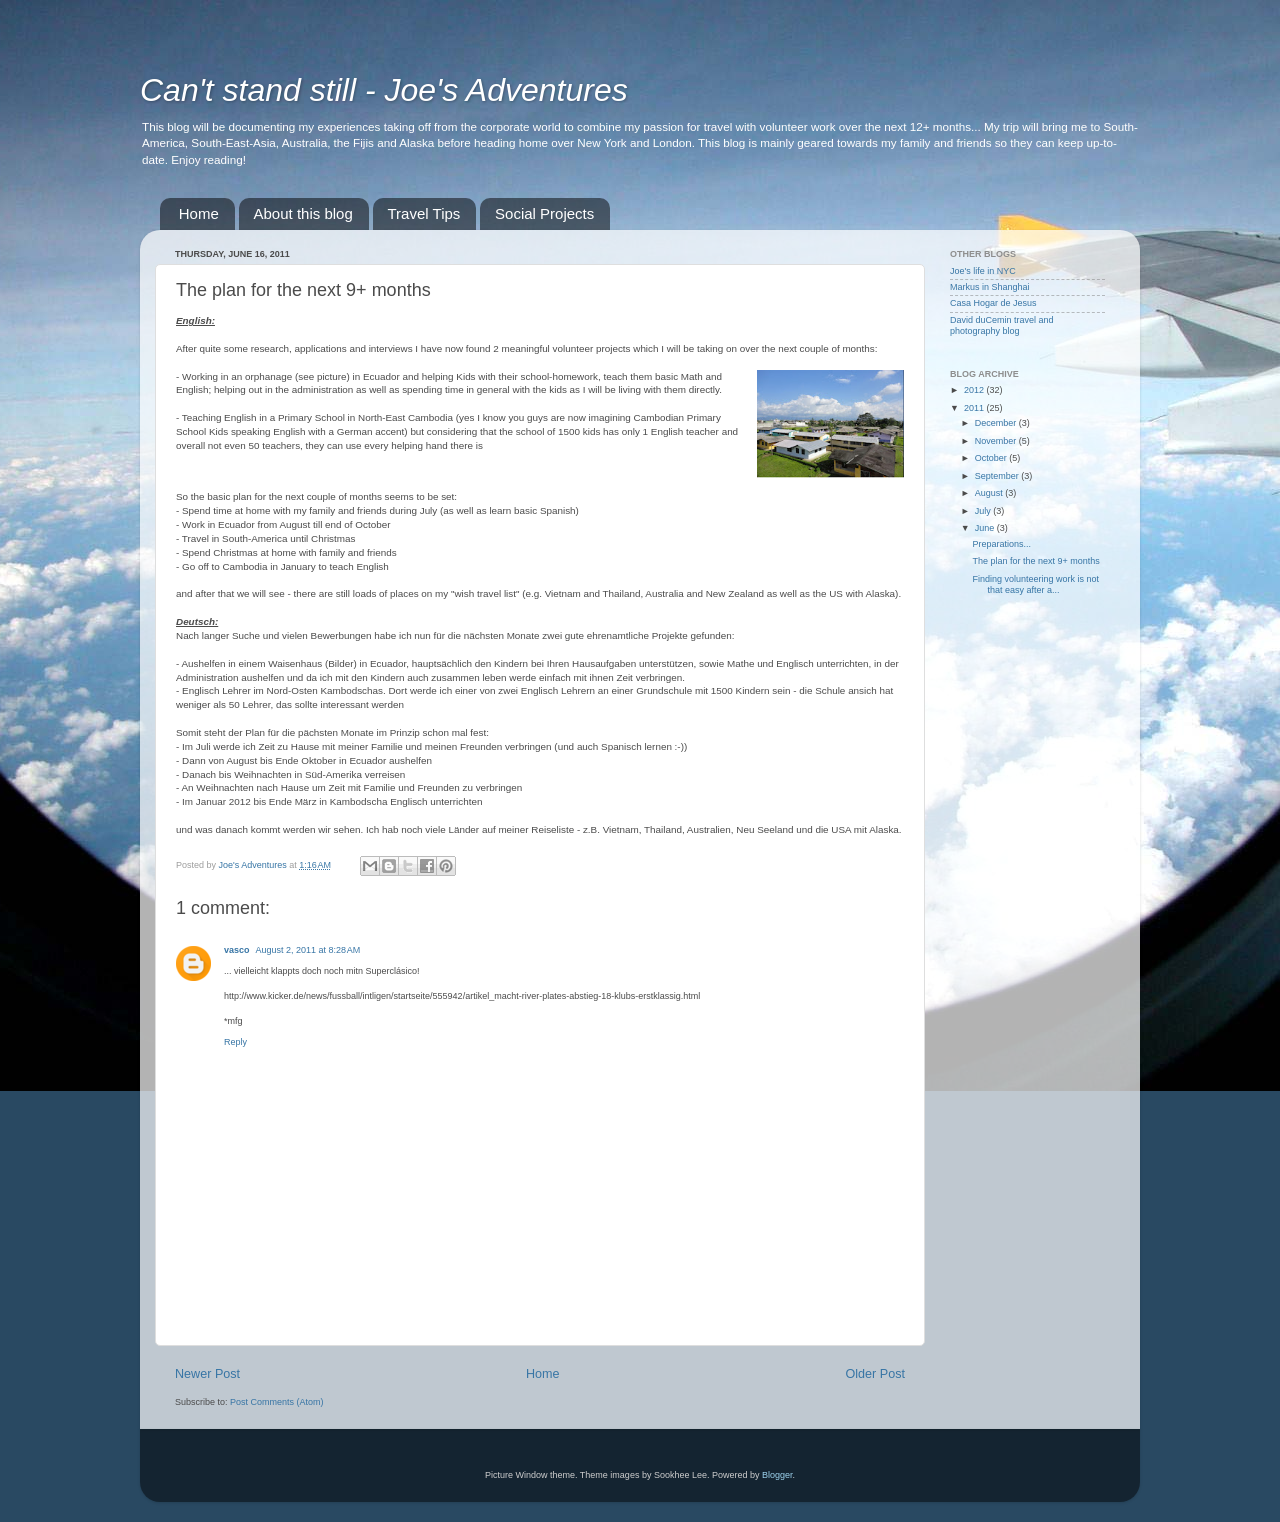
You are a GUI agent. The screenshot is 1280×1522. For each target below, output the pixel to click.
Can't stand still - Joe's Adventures (384, 90)
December (997, 423)
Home (199, 213)
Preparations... (1001, 544)
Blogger (777, 1475)
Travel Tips (424, 213)
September (998, 476)
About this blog (303, 213)
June (986, 528)
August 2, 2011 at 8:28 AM (308, 950)
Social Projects (544, 213)
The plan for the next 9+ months (1035, 561)
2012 (975, 390)
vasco (237, 950)
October (992, 458)
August (990, 493)
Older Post (876, 1374)
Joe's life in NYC (983, 271)
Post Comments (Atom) (277, 1402)
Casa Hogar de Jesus (993, 303)
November (997, 441)
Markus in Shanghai (990, 287)
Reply (235, 1042)
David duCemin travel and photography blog (1002, 325)
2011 (975, 408)
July (984, 511)
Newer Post (207, 1374)
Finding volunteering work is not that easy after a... (1035, 584)
